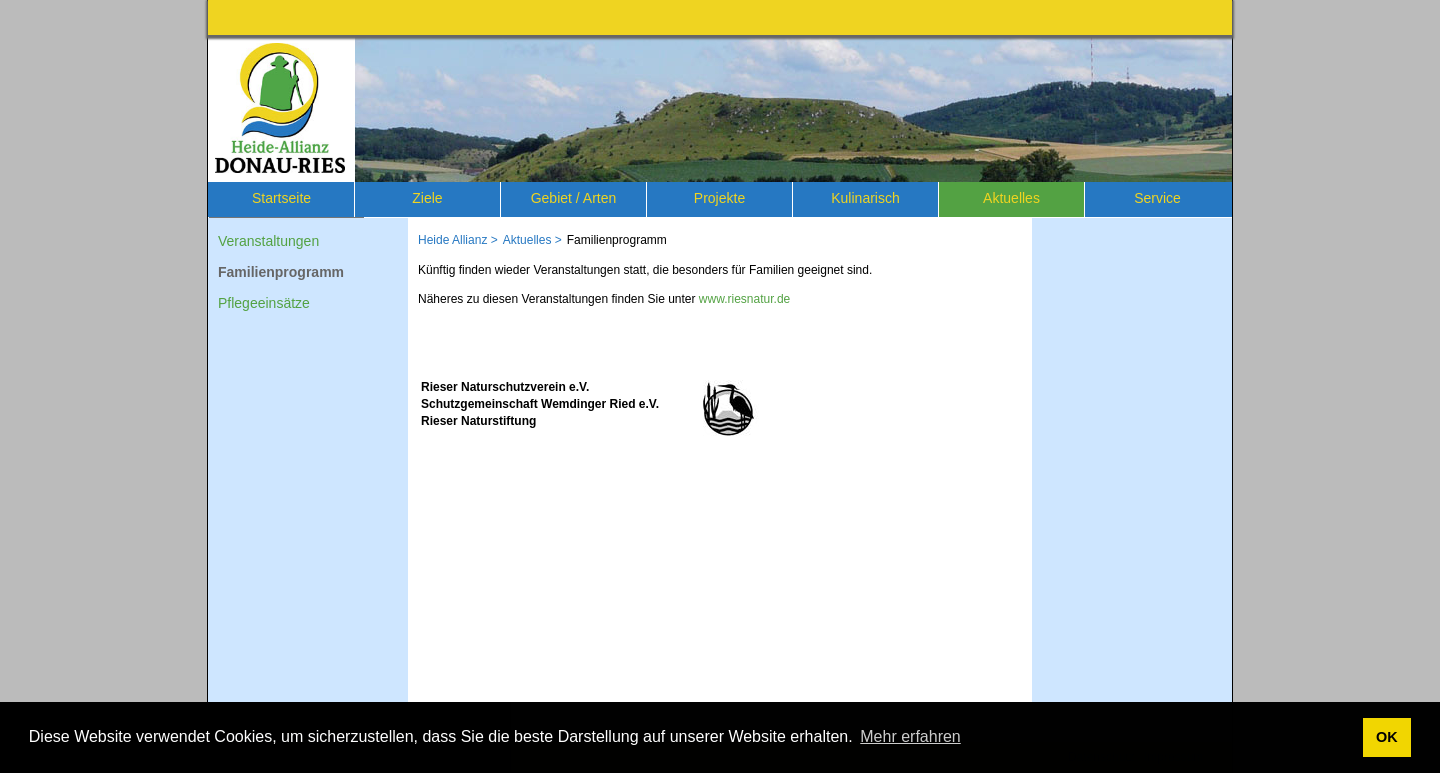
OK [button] (1387, 737)
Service (1157, 198)
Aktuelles (1011, 198)
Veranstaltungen (268, 241)
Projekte (719, 198)
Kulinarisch (865, 198)
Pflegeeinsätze (264, 303)
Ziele (427, 198)
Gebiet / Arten (574, 198)
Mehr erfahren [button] (910, 736)
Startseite (281, 198)
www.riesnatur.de (744, 299)
